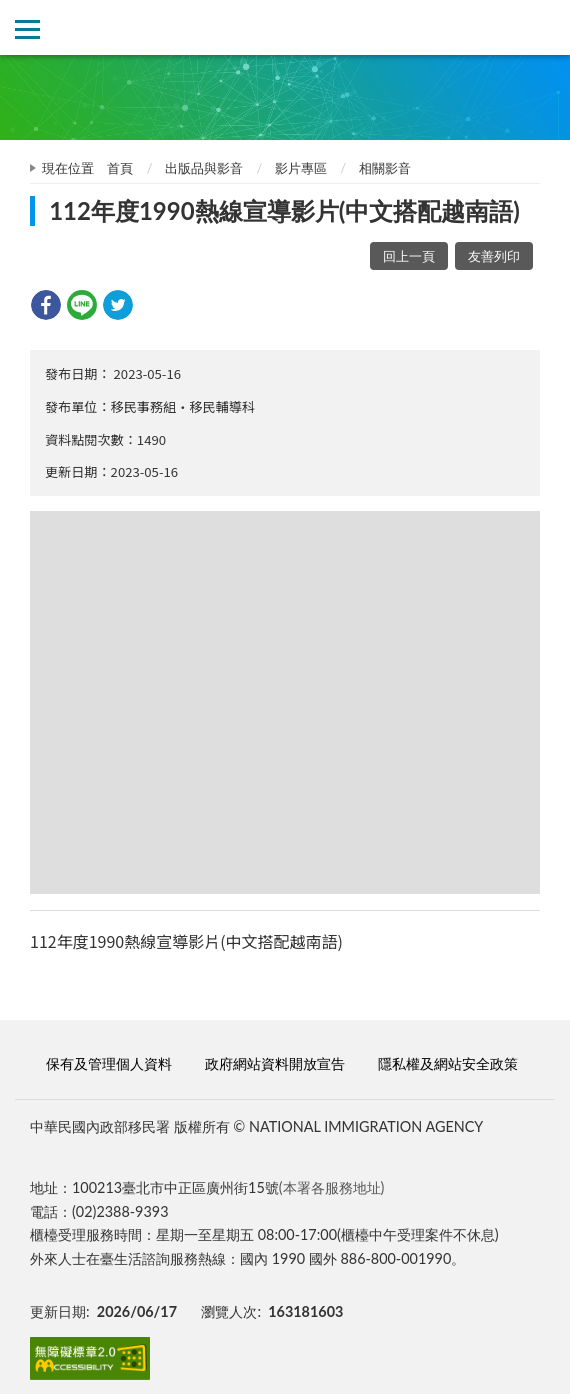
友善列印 (494, 256)
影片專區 (301, 168)
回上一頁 (409, 256)
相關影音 (385, 168)
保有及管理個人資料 (109, 1063)
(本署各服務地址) (332, 1187)
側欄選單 (27, 29)
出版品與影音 (204, 168)
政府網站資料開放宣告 (275, 1063)
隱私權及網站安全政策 (448, 1063)
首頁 (120, 168)
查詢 (542, 27)
